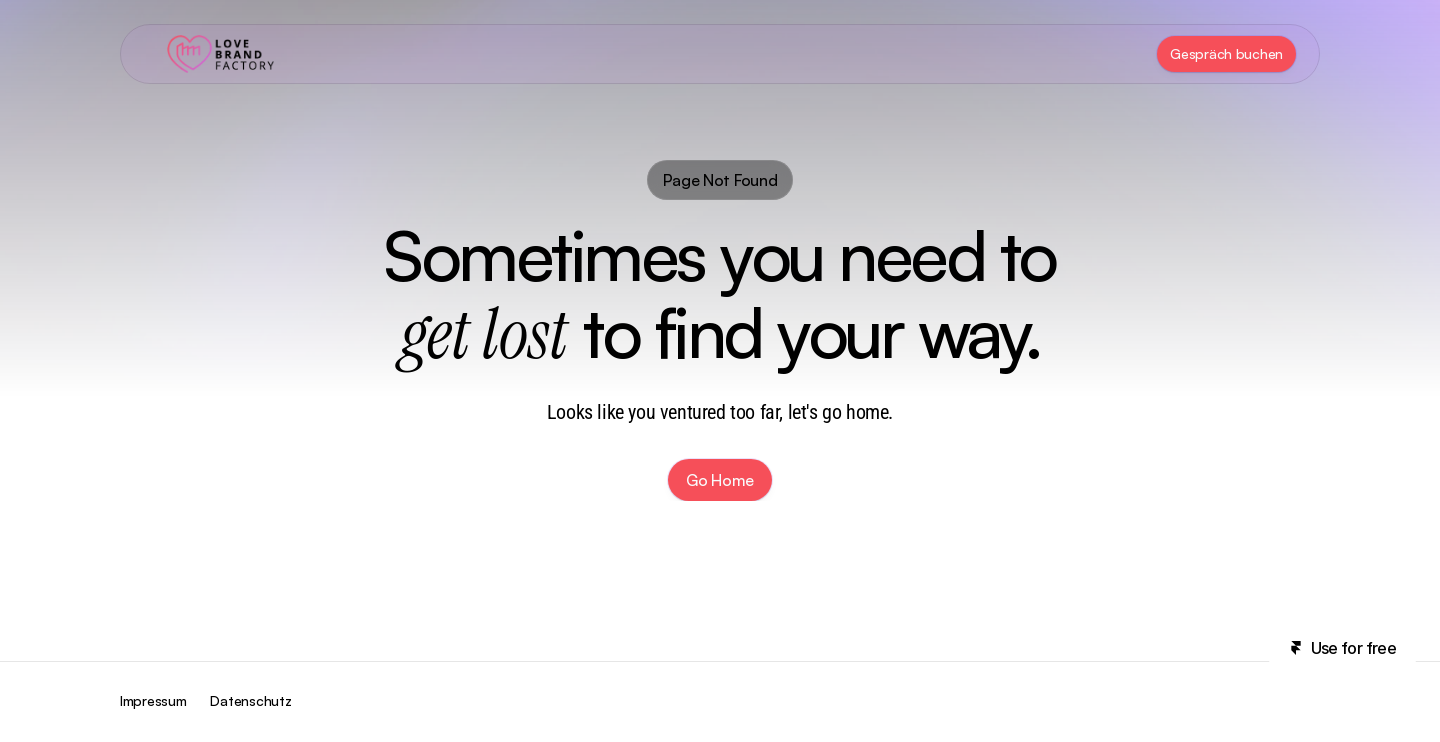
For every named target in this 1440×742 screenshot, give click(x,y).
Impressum (153, 700)
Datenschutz (250, 700)
